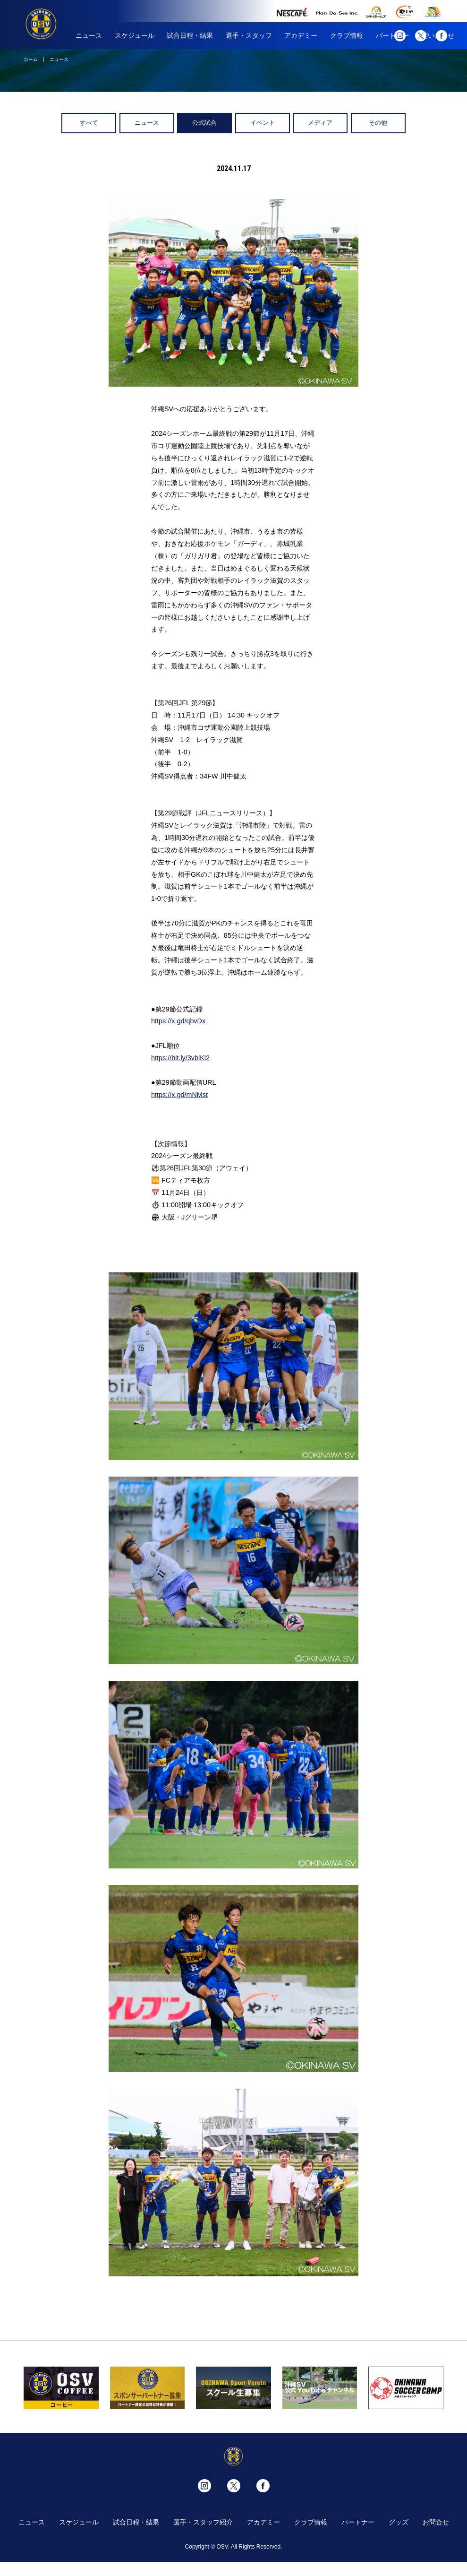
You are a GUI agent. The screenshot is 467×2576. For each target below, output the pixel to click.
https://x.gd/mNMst (179, 1094)
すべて (89, 122)
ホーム (31, 59)
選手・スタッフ (249, 35)
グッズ (398, 2522)
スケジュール (134, 35)
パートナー (357, 2522)
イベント (262, 122)
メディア (320, 122)
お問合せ (436, 2522)
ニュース (89, 35)
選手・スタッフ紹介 (203, 2522)
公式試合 (204, 122)
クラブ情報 (346, 35)
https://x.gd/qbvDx (178, 1021)
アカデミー (300, 35)
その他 (378, 122)
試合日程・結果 (190, 35)
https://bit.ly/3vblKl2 (180, 1058)
